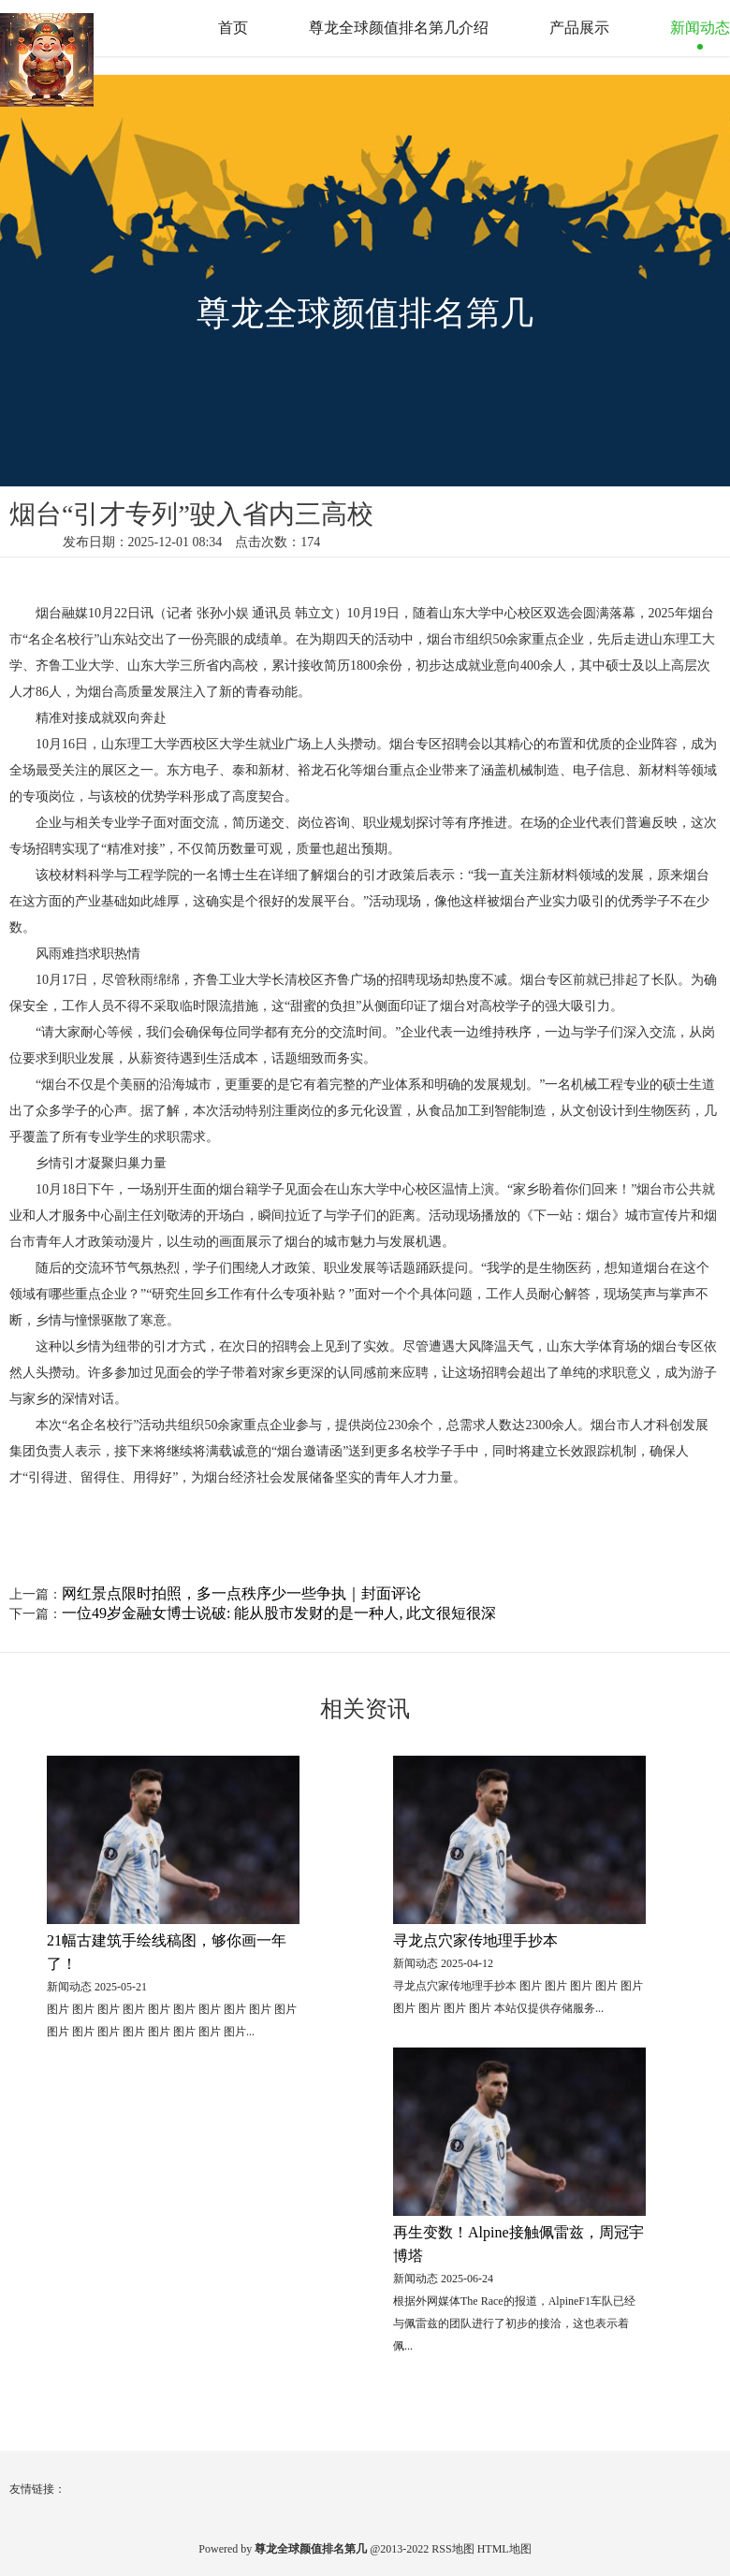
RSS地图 (452, 2548)
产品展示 (579, 28)
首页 (233, 28)
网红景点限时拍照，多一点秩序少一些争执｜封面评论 (241, 1593)
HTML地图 (504, 2548)
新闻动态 (700, 28)
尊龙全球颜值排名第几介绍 (399, 28)
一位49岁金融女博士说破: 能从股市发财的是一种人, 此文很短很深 (279, 1613)
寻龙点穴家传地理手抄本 (475, 1940)
